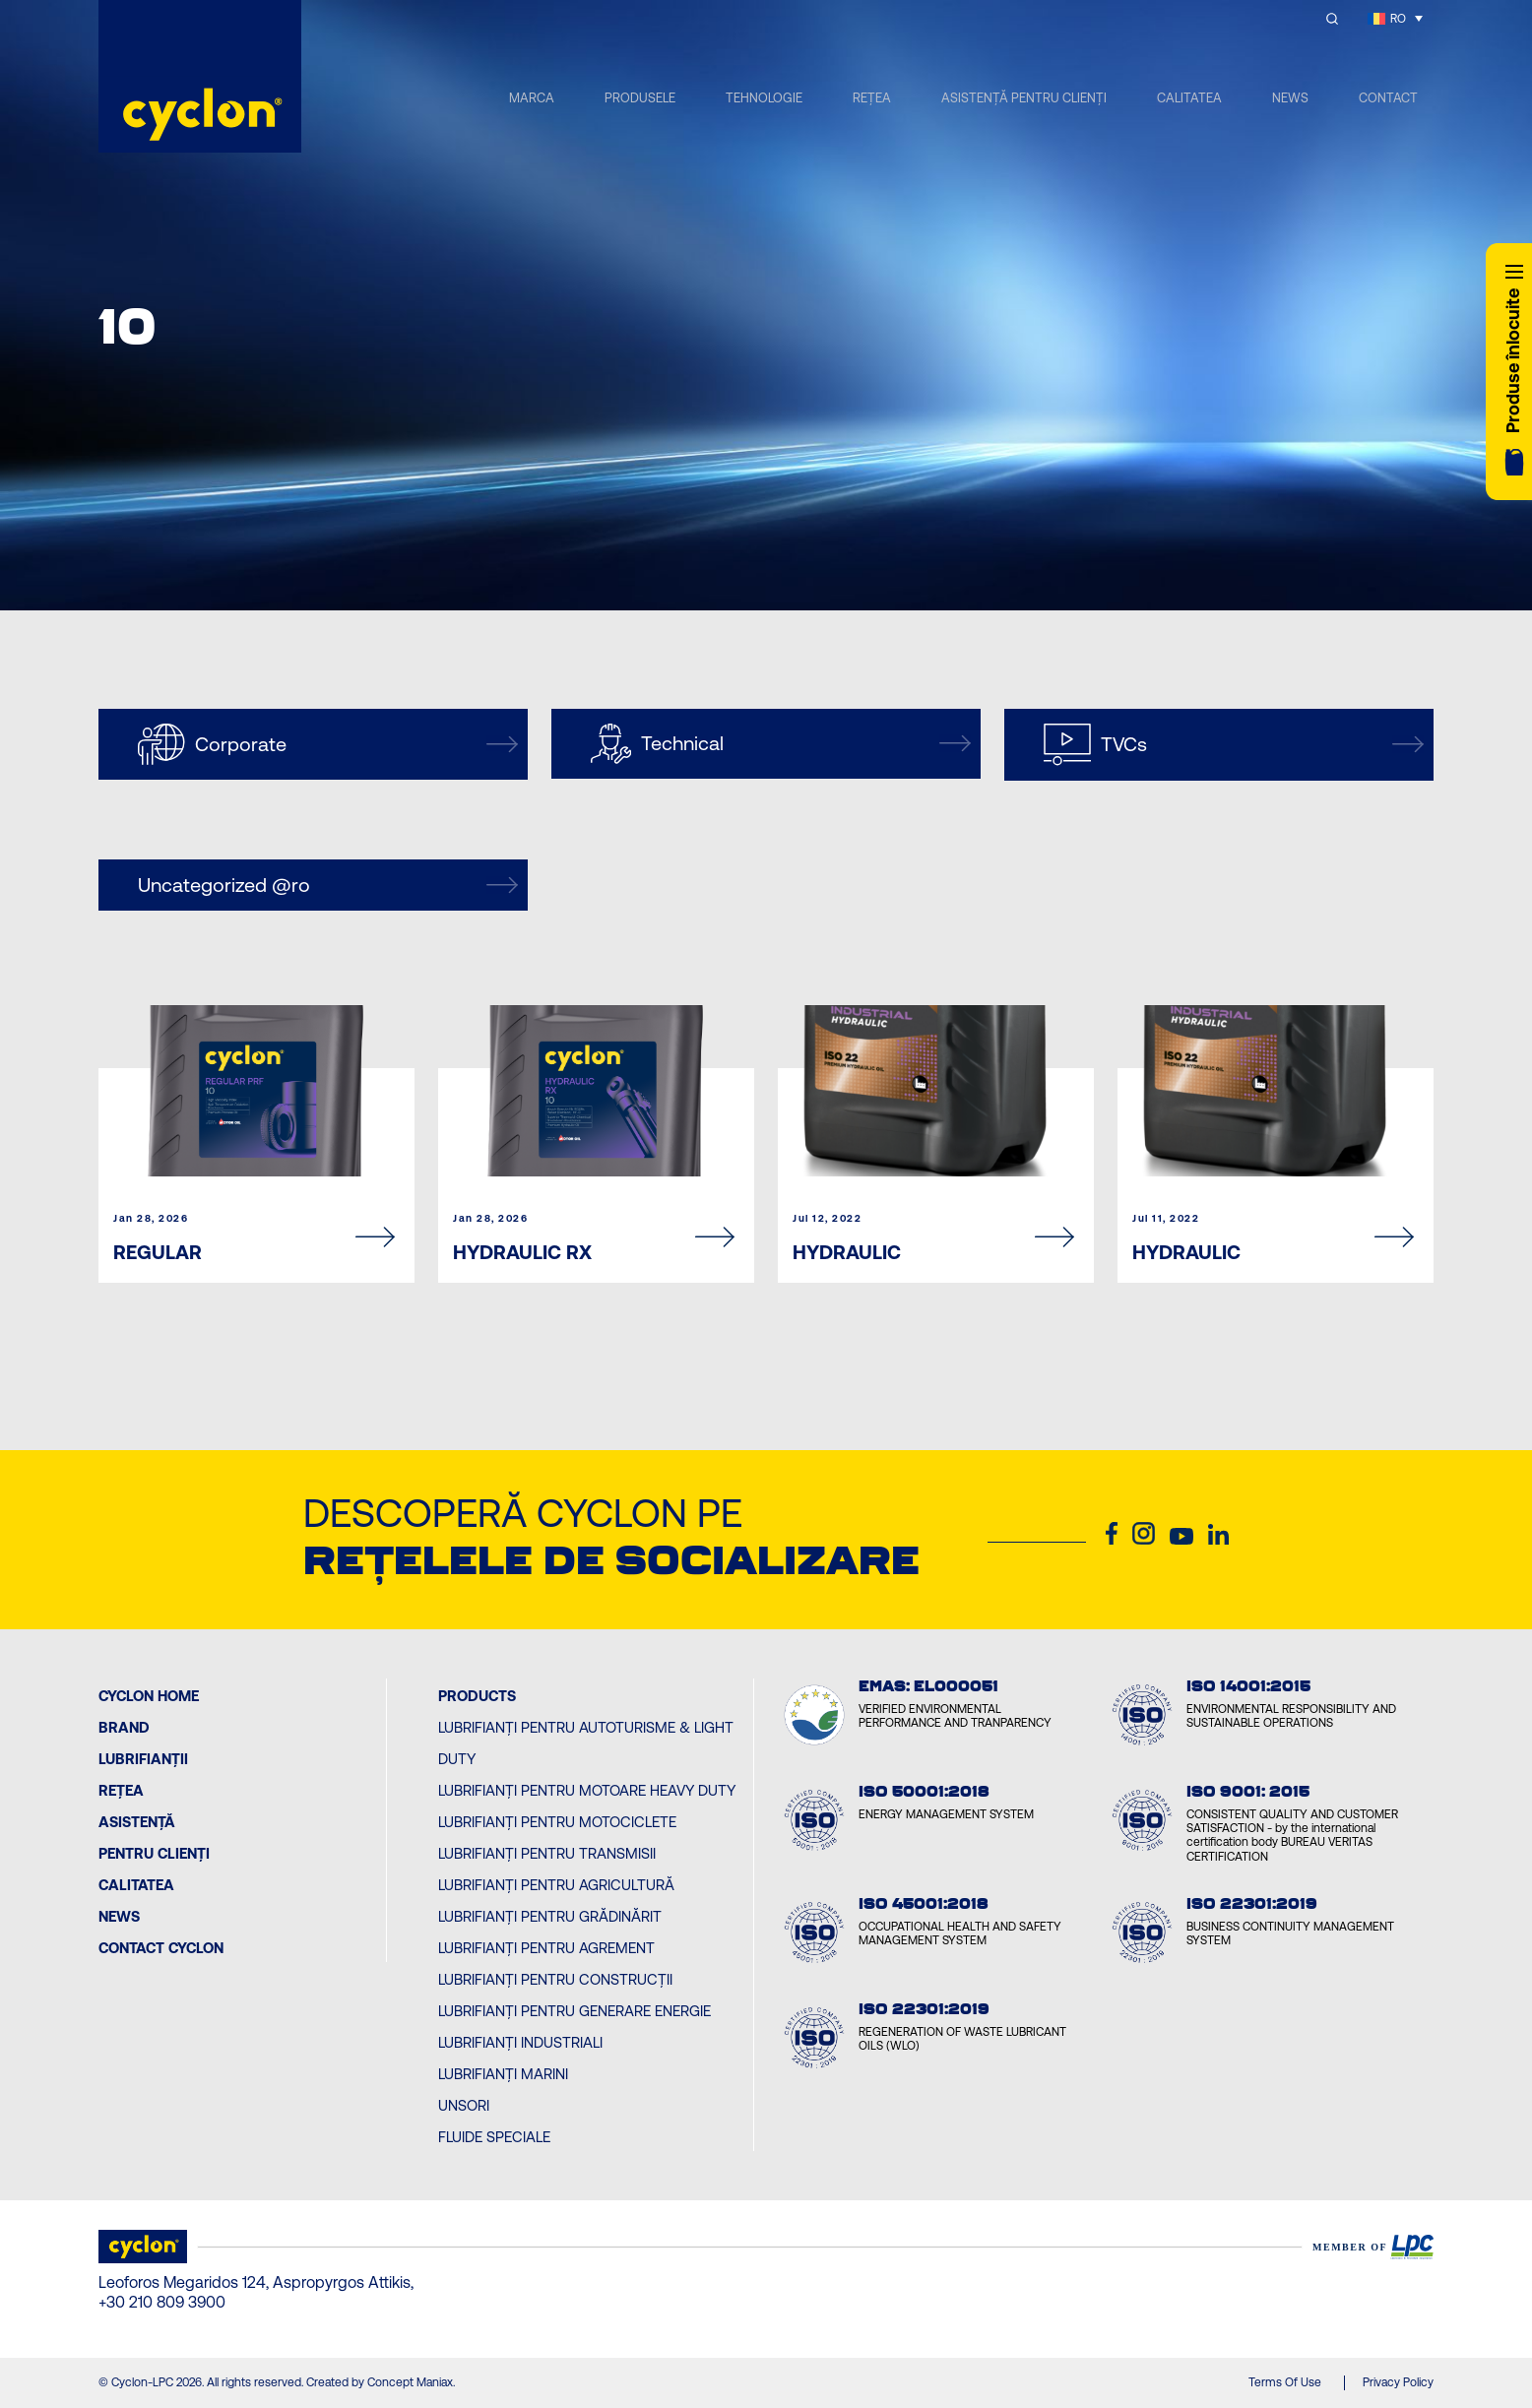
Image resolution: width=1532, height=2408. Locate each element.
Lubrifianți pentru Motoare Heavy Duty (586, 1790)
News (119, 1916)
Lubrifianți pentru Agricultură (556, 1884)
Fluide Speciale (494, 2136)
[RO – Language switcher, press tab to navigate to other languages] (1395, 18)
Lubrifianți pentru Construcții (555, 1979)
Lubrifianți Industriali (520, 2042)
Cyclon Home (148, 1695)
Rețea (121, 1790)
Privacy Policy (1398, 2382)
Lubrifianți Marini (503, 2073)
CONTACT (1388, 98)
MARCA (531, 98)
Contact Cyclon (160, 1947)
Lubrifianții (143, 1758)
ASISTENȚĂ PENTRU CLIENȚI (1024, 98)
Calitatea (136, 1884)
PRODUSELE (640, 98)
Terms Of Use (1284, 2382)
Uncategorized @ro (328, 885)
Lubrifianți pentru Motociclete (557, 1821)
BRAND (124, 1727)
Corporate (328, 744)
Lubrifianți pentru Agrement (546, 1947)
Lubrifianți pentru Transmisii (547, 1853)
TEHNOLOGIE (764, 98)
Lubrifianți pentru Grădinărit (550, 1916)
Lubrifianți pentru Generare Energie (574, 2010)
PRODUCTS (477, 1695)
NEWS (1290, 98)
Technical (781, 744)
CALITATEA (1189, 98)
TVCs (1234, 745)
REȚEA (872, 98)
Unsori (463, 2105)
